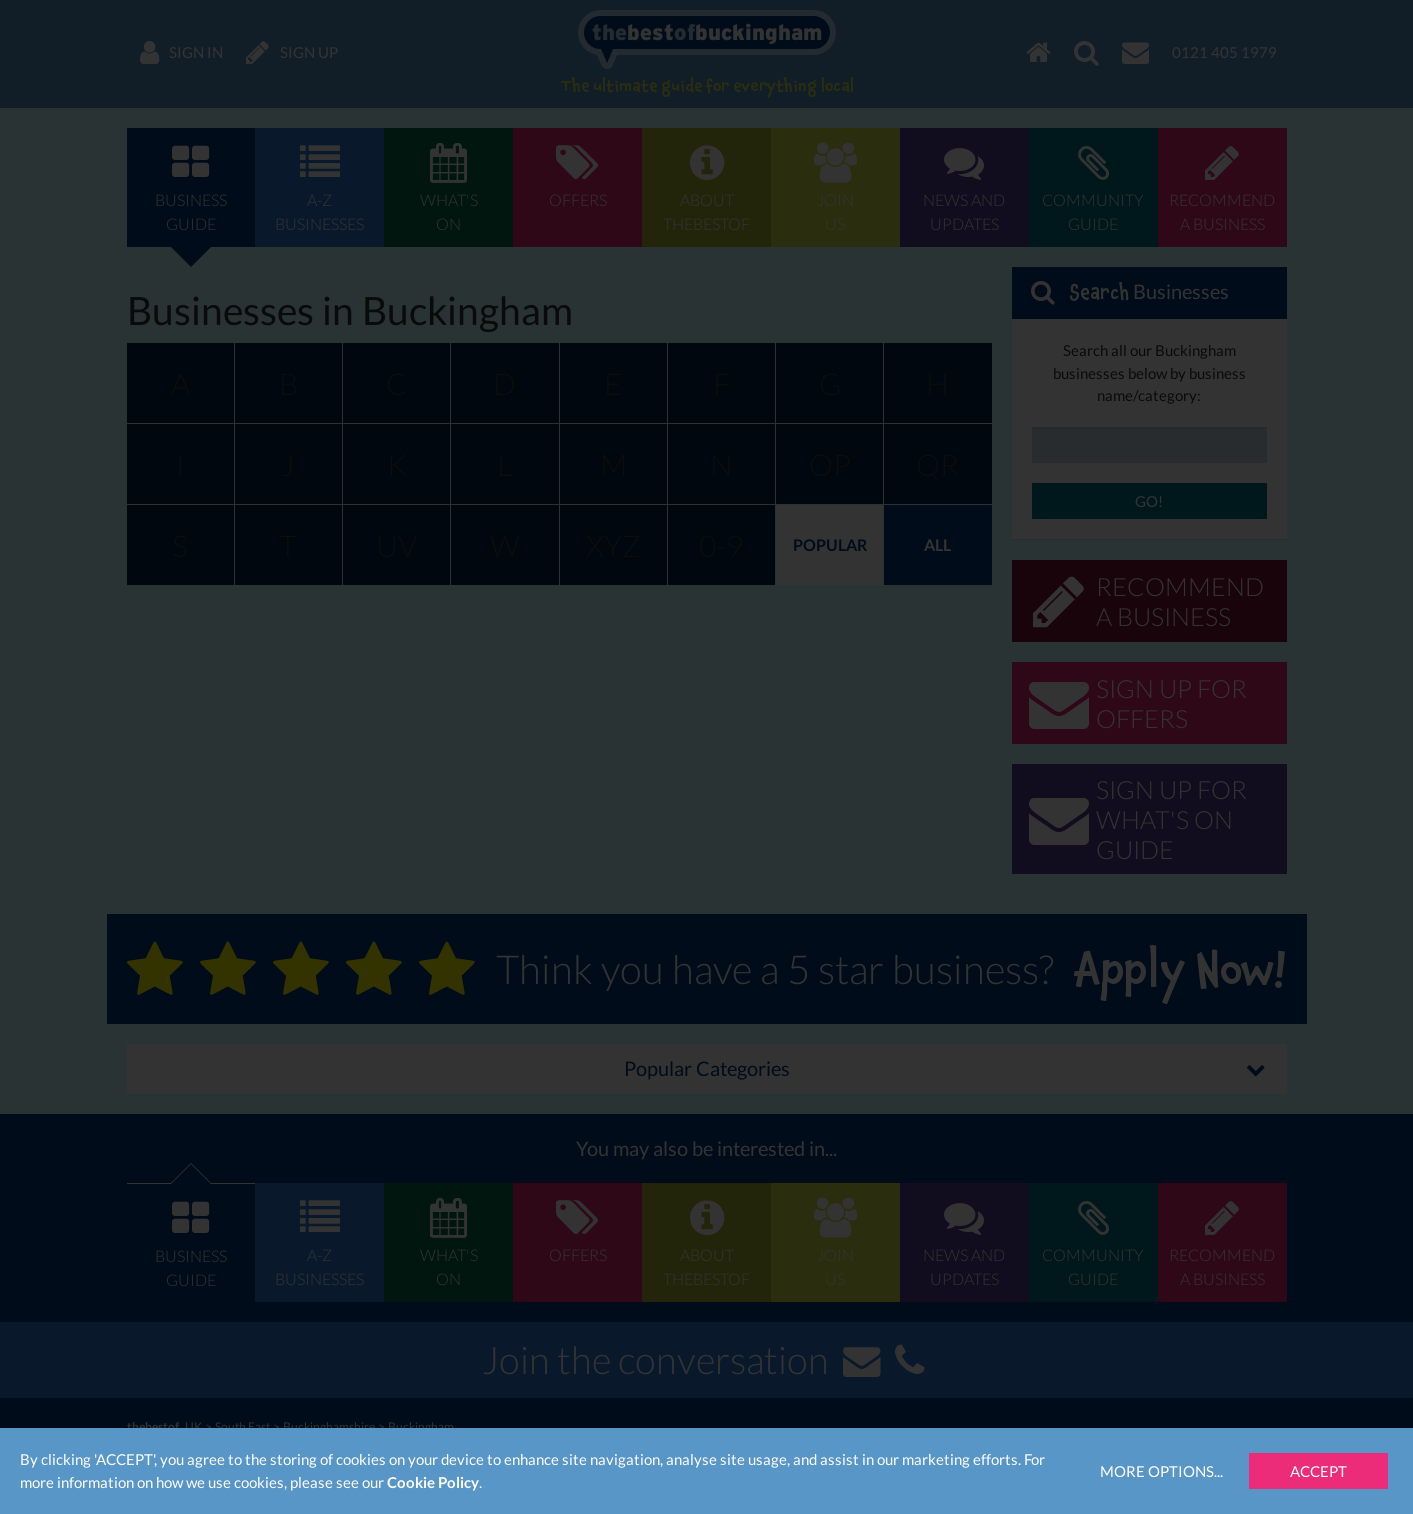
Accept (1318, 1471)
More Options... (1161, 1471)
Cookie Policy (433, 1482)
